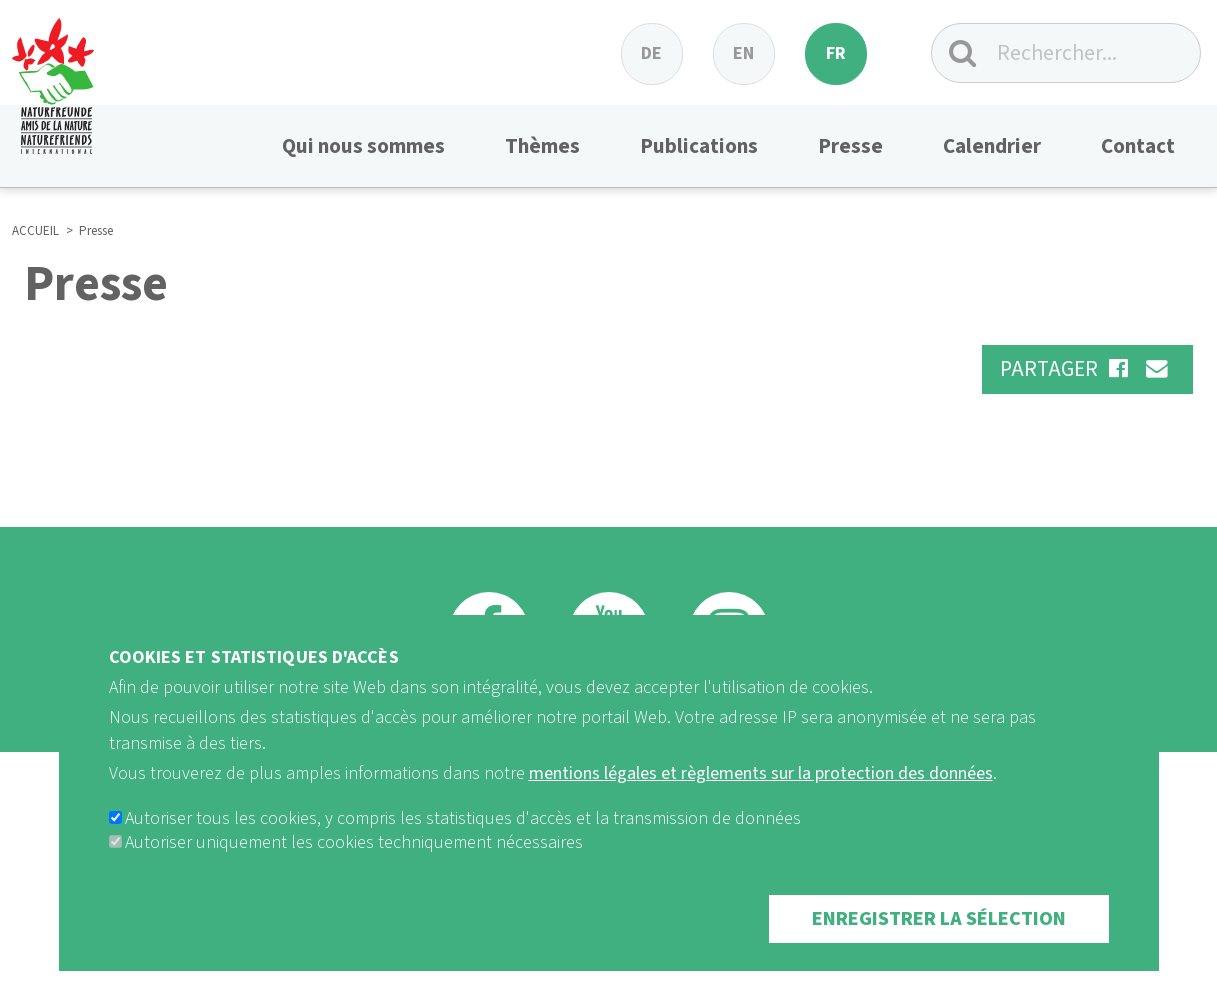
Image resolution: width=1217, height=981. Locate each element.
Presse (850, 146)
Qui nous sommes (363, 146)
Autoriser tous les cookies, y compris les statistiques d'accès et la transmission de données (463, 840)
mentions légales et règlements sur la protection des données (761, 794)
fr (836, 53)
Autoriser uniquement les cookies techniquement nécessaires (354, 864)
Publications (699, 146)
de (651, 53)
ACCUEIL (35, 231)
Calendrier (992, 146)
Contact (1138, 146)
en (743, 53)
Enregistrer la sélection (939, 941)
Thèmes (542, 146)
